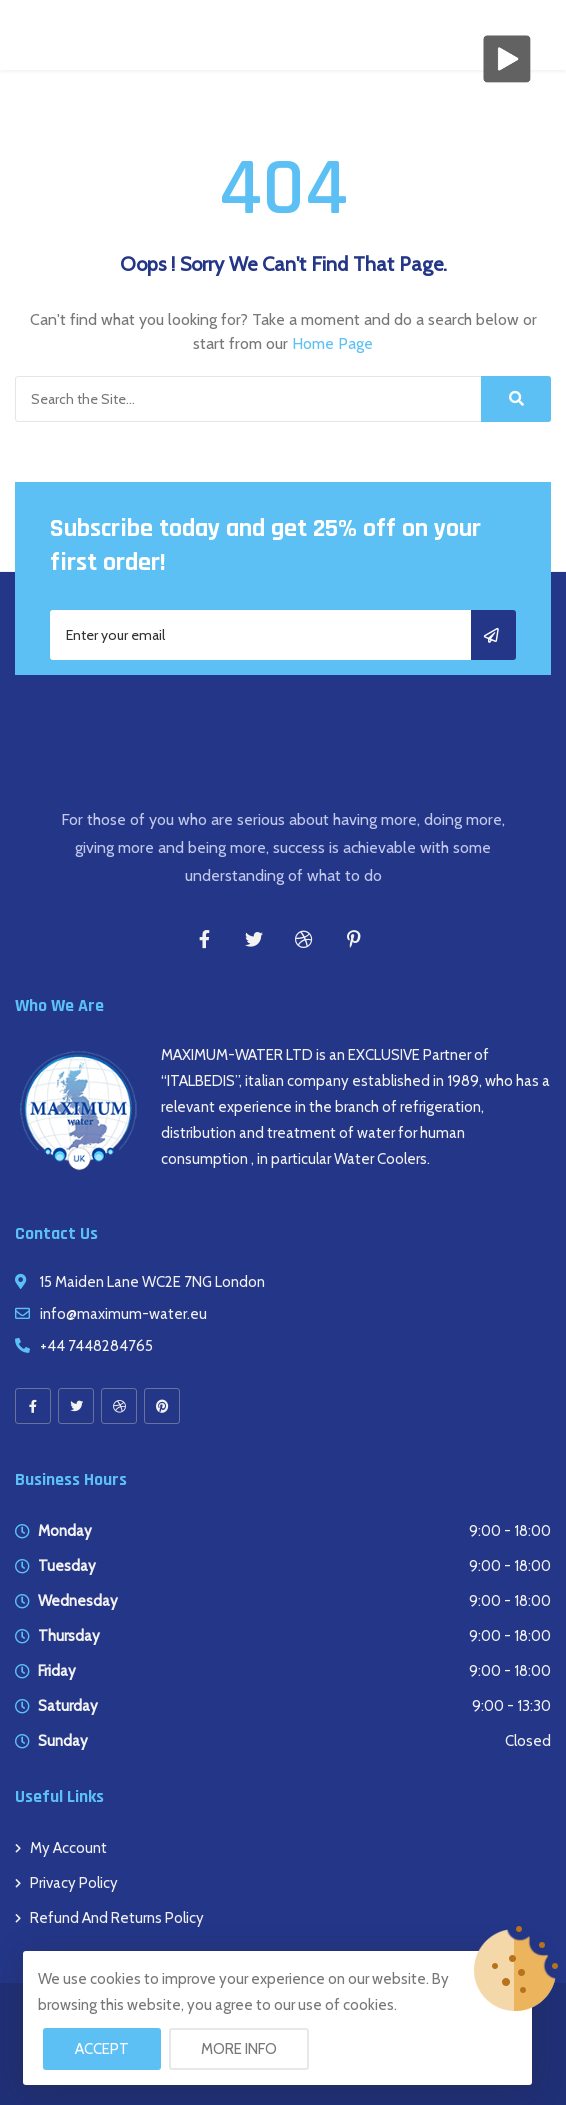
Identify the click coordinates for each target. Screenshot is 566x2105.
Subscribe (493, 635)
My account (68, 1848)
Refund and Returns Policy (117, 1918)
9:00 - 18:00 (510, 1531)
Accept (102, 2049)
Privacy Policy (74, 1883)
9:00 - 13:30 (511, 1706)
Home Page (332, 343)
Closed (528, 1741)
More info (239, 2049)
